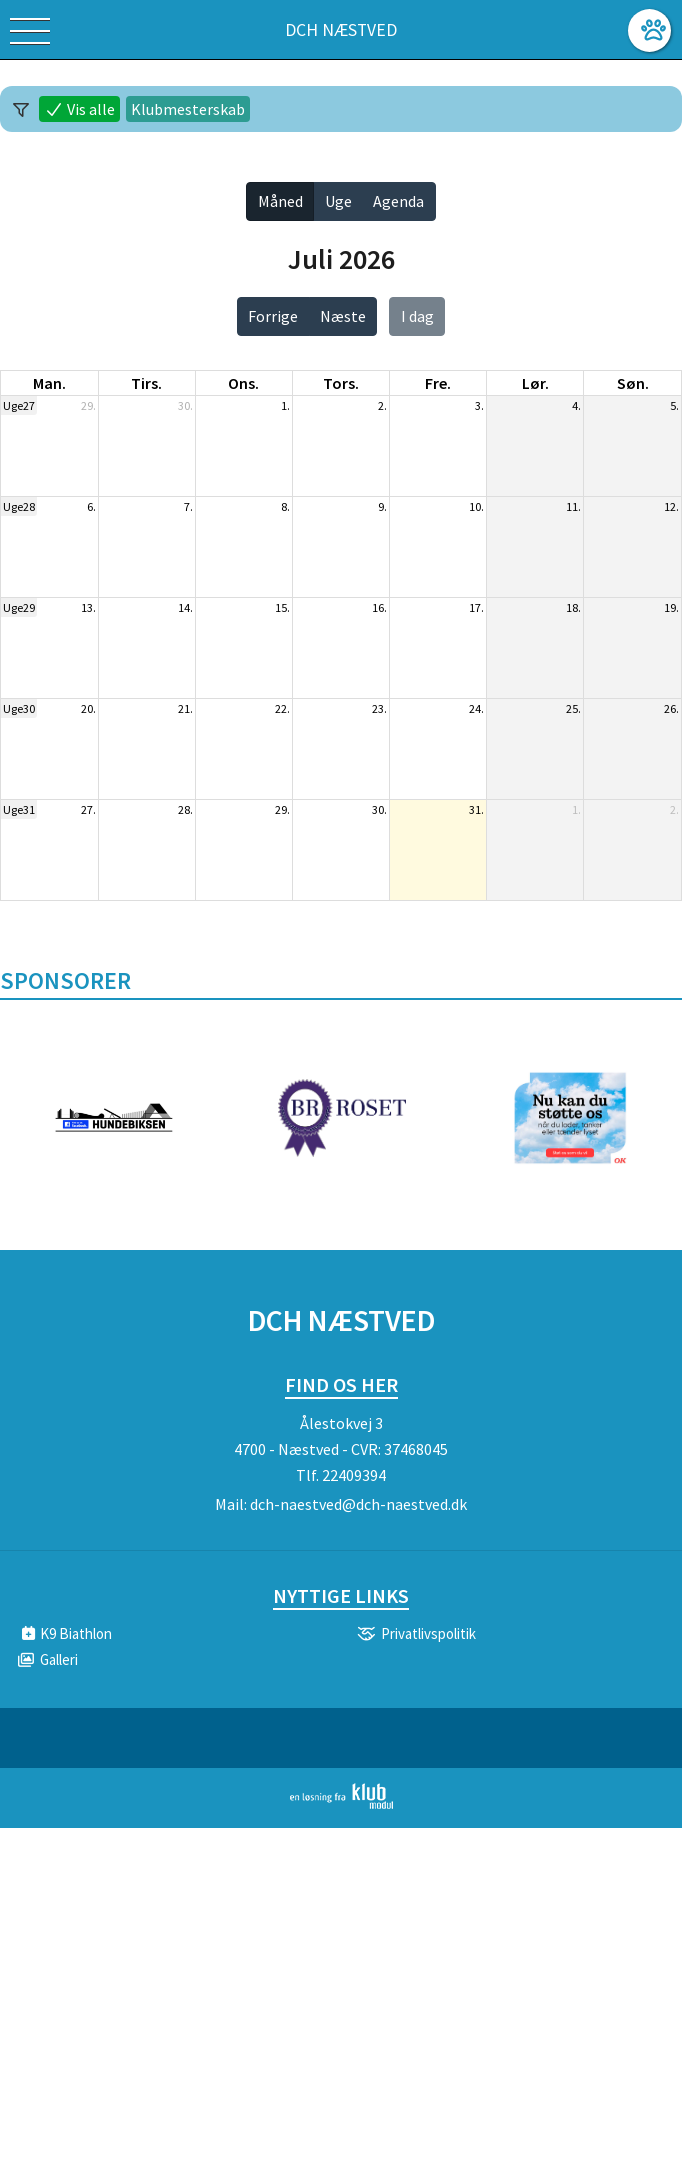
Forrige (273, 316)
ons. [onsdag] (243, 383)
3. (479, 405)
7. (188, 506)
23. (379, 708)
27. (88, 809)
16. (379, 607)
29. (88, 405)
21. (185, 708)
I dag (417, 316)
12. (671, 506)
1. (285, 405)
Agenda (398, 201)
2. (382, 405)
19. (671, 607)
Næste (343, 316)
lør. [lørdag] (535, 383)
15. (282, 607)
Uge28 (19, 506)
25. (573, 708)
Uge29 (19, 607)
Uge (338, 201)
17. (476, 607)
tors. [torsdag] (341, 383)
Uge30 (19, 708)
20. (88, 708)
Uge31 (19, 809)
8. (285, 506)
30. (185, 405)
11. (573, 506)
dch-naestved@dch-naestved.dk (358, 1504)
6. (91, 506)
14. (185, 607)
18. (573, 607)
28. (185, 809)
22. (282, 708)
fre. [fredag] (438, 383)
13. (88, 607)
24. (476, 708)
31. (476, 809)
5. (674, 405)
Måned (280, 201)
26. (671, 708)
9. (382, 506)
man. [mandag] (49, 383)
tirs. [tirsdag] (146, 383)
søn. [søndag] (633, 383)
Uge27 (19, 405)
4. (576, 405)
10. (476, 506)
